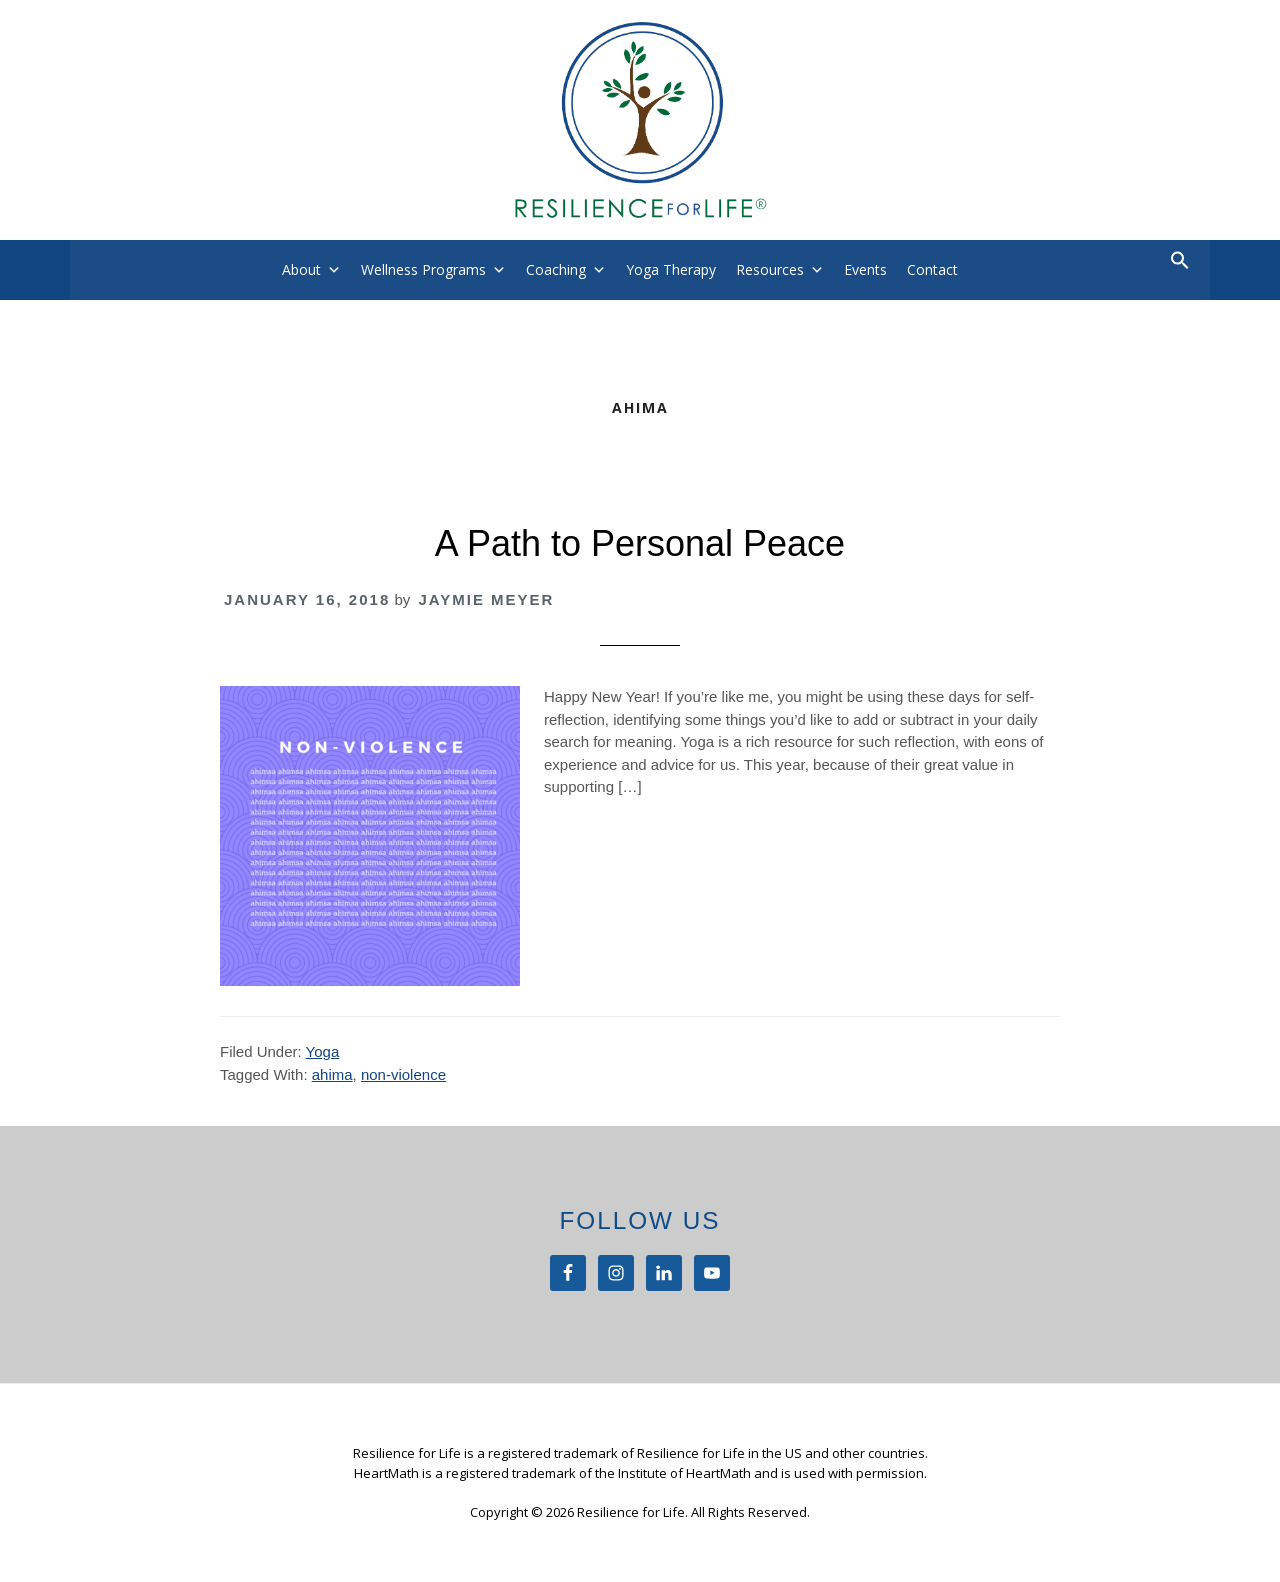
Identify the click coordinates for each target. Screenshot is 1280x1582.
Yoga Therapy (671, 269)
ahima (332, 1074)
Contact (932, 269)
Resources (770, 269)
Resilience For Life (640, 120)
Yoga (323, 1051)
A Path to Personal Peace (640, 543)
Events (865, 269)
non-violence (403, 1074)
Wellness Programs (423, 269)
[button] (1180, 264)
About (301, 269)
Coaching (556, 269)
